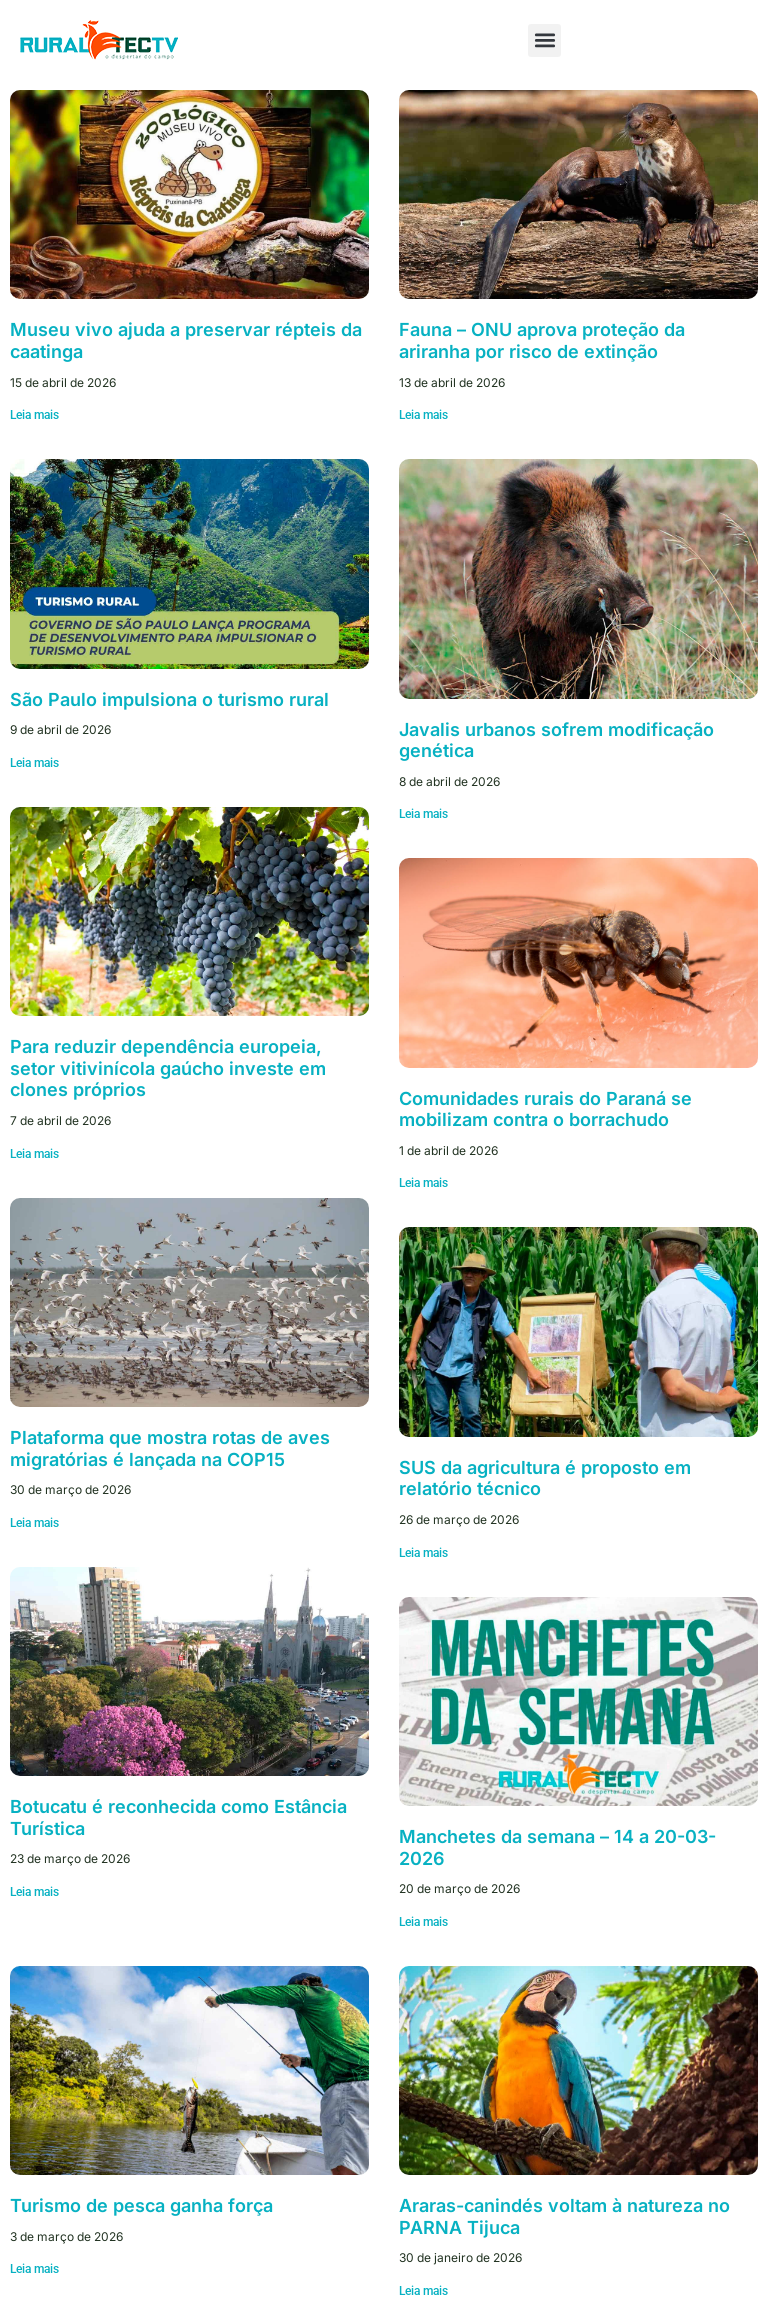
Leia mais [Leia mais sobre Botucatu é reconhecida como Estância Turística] (34, 1892)
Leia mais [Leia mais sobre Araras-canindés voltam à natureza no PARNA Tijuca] (423, 2291)
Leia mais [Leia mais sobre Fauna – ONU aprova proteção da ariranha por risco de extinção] (423, 415)
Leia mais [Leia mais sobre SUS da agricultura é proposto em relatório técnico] (423, 1553)
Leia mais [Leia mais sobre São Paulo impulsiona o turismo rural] (34, 763)
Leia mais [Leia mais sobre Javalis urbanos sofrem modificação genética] (423, 814)
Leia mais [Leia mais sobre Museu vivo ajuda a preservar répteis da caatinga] (34, 415)
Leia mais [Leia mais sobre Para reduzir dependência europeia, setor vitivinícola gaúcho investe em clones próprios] (34, 1154)
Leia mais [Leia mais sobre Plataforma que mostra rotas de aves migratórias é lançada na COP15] (34, 1523)
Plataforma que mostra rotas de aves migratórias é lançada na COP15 (170, 1448)
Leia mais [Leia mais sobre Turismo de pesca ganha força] (34, 2269)
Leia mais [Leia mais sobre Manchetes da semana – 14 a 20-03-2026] (423, 1922)
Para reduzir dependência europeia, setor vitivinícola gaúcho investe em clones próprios (168, 1068)
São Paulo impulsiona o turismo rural (169, 699)
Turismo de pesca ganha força (141, 2205)
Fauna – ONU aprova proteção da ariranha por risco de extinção (542, 340)
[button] (544, 40)
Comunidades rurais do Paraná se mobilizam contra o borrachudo (545, 1109)
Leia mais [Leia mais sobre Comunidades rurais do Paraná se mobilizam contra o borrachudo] (423, 1183)
